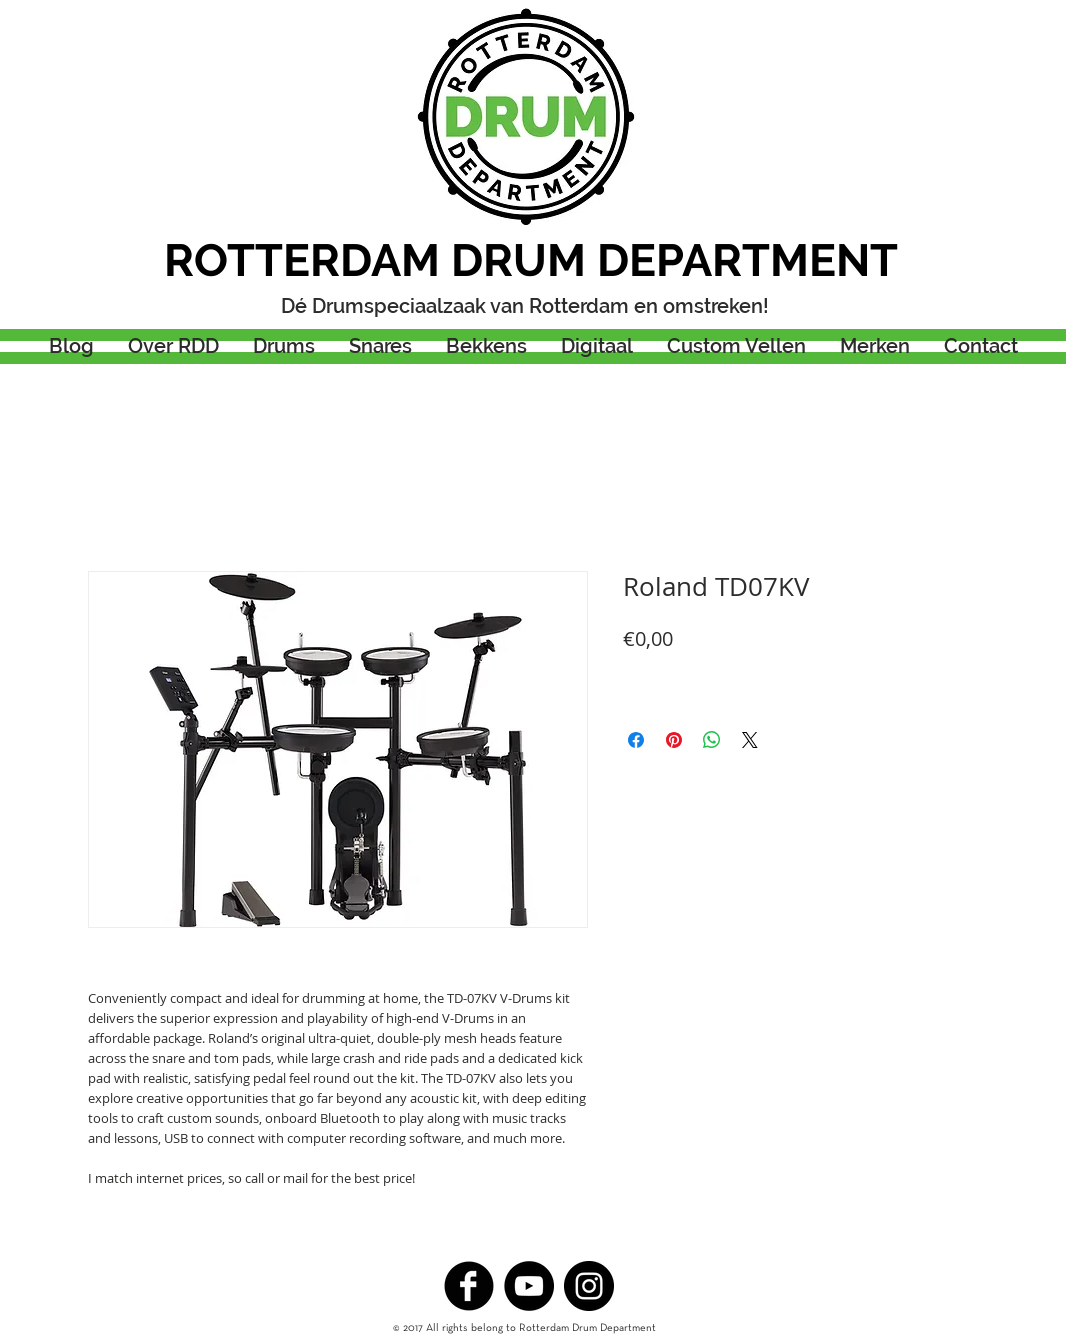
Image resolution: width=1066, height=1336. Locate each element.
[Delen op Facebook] (636, 740)
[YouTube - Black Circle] (529, 1286)
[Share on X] (750, 740)
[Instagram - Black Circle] (589, 1286)
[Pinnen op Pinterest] (674, 740)
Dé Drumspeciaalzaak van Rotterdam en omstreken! (525, 306)
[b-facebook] (469, 1286)
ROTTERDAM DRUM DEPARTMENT (531, 260)
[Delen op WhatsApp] (712, 740)
